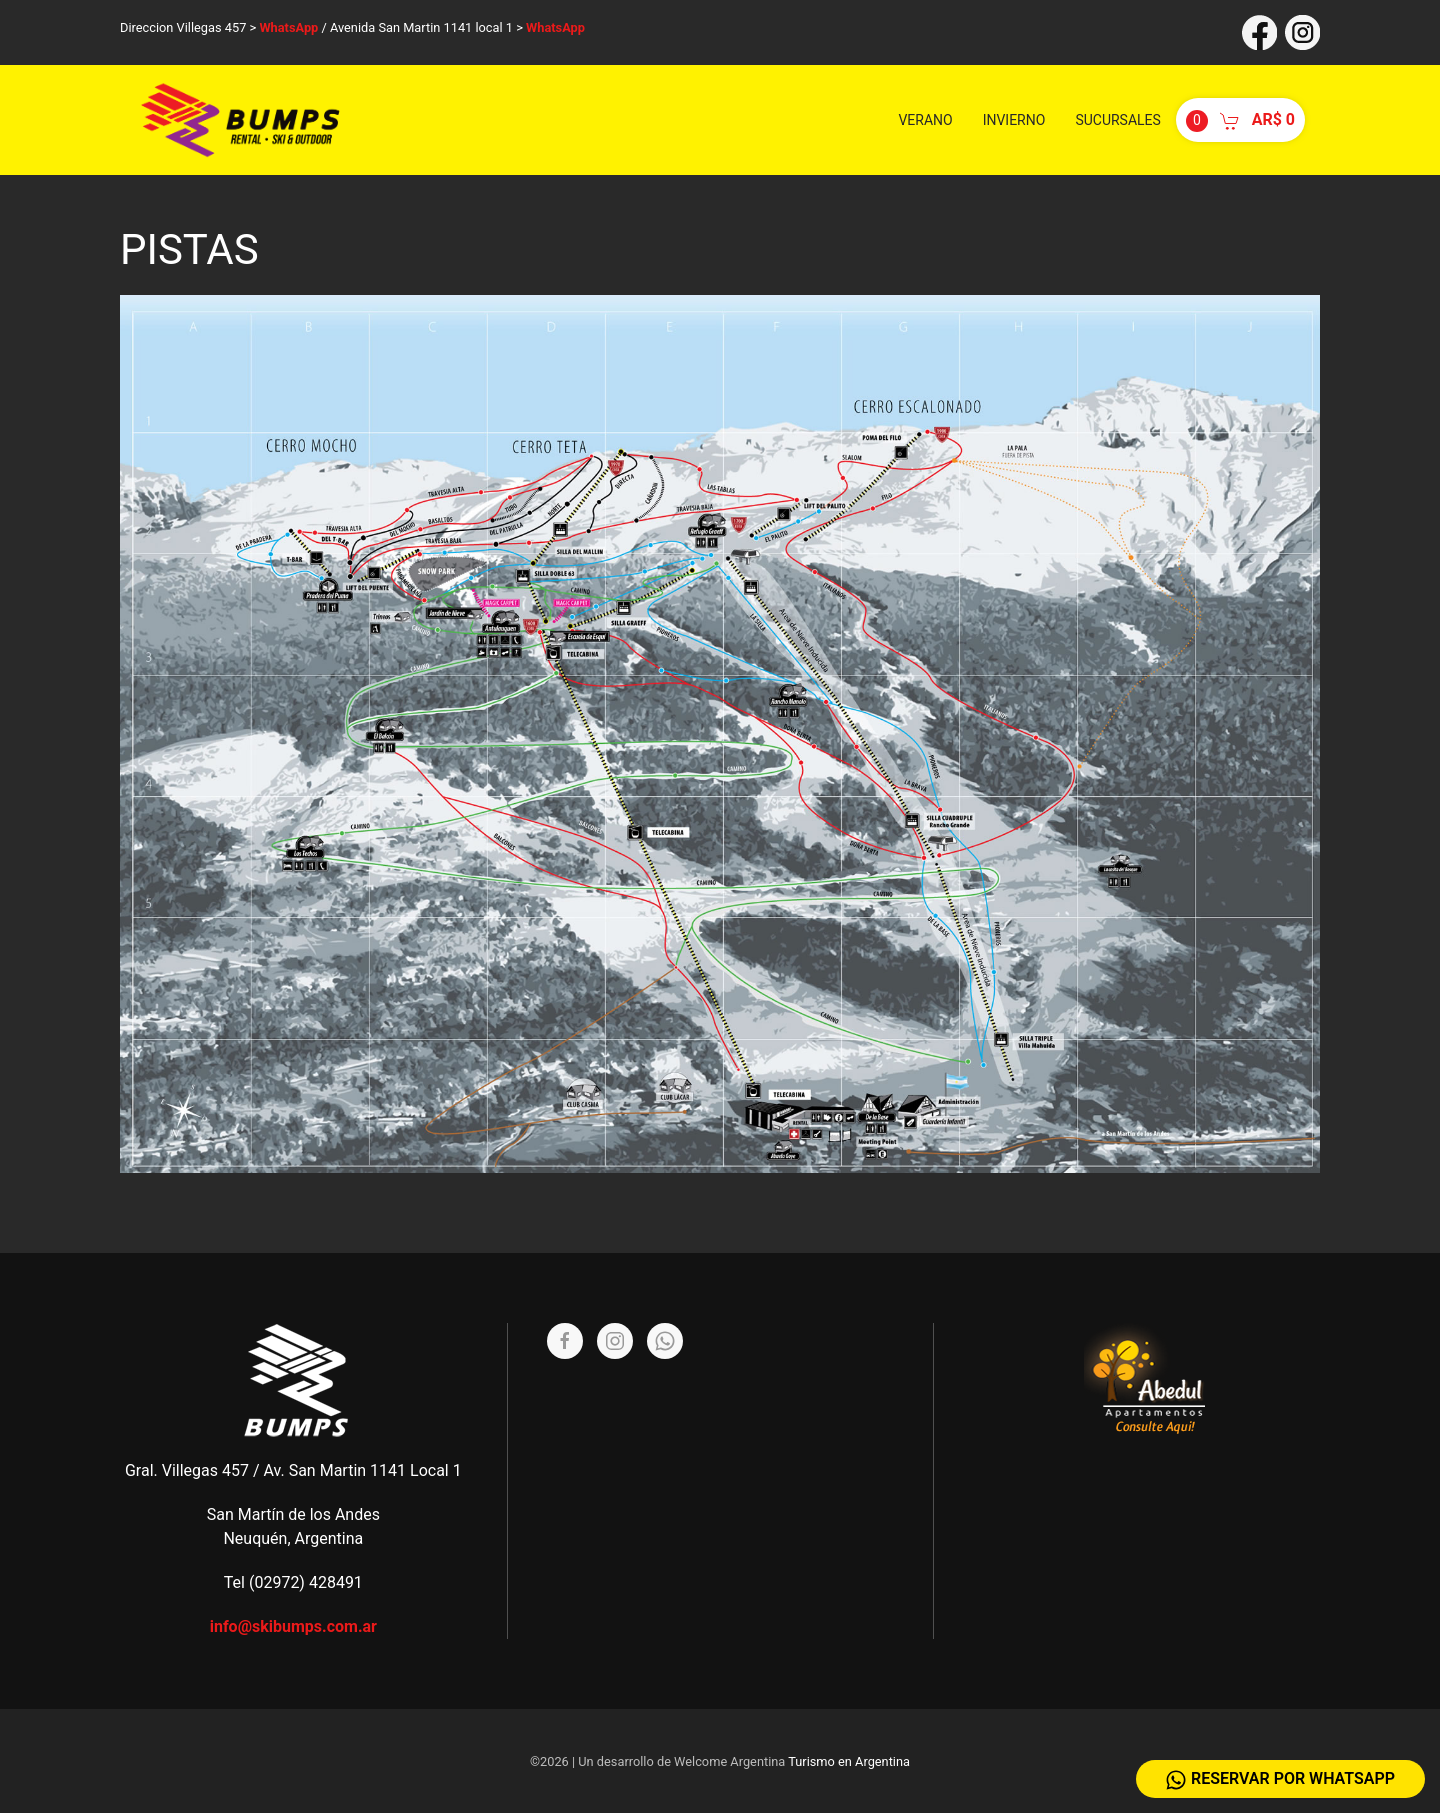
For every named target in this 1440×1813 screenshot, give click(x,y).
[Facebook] (565, 1341)
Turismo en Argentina (849, 1761)
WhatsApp (288, 27)
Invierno (1014, 120)
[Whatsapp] (665, 1341)
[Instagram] (615, 1341)
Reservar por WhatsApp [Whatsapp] (1280, 1779)
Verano (925, 120)
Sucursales (1117, 120)
